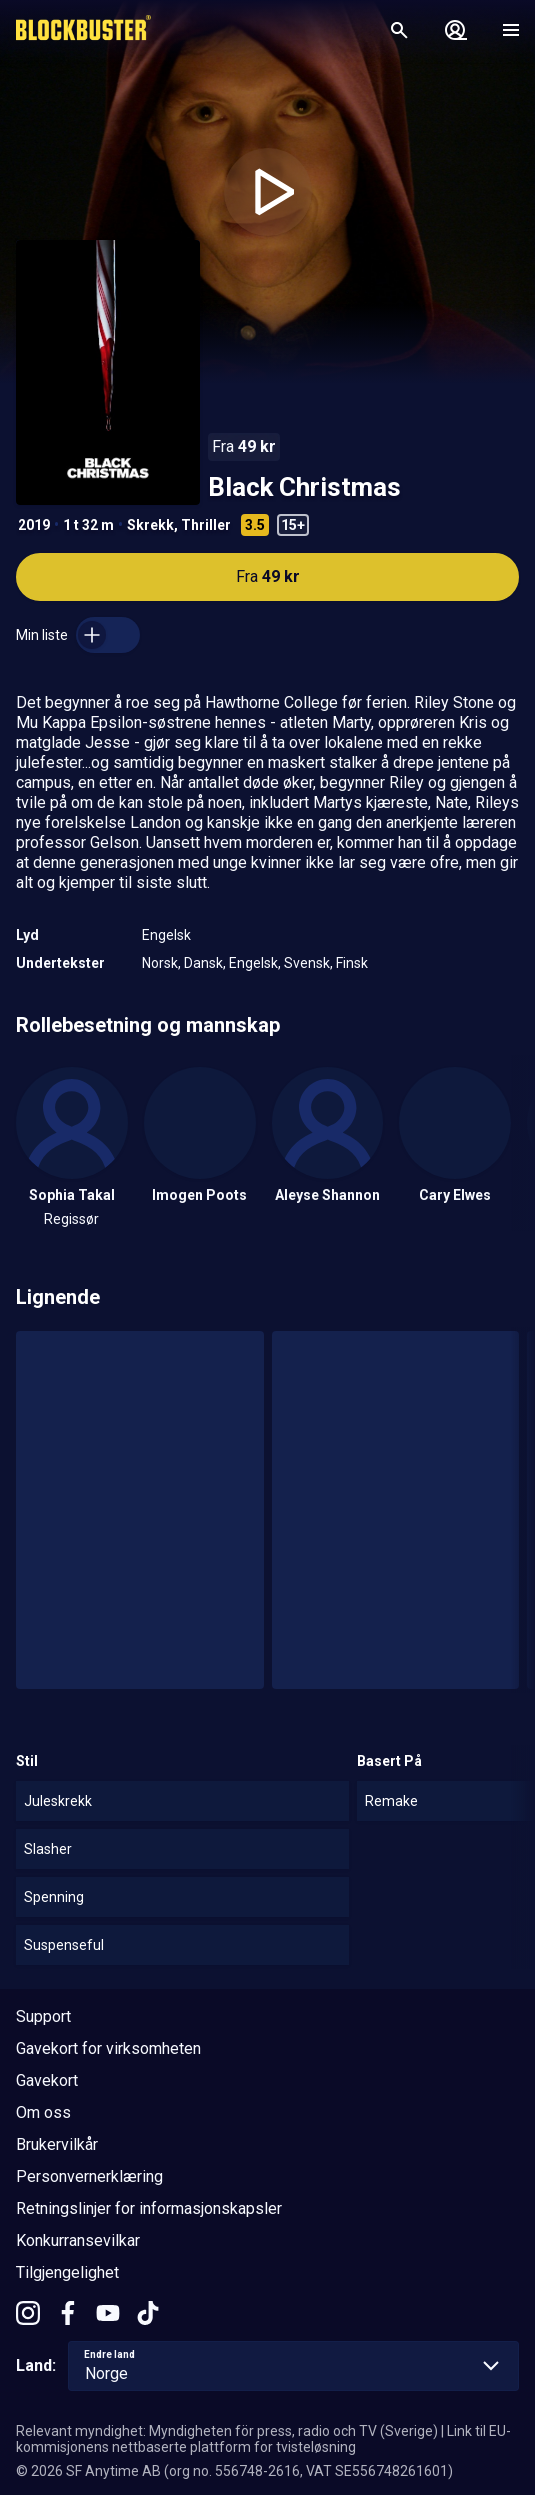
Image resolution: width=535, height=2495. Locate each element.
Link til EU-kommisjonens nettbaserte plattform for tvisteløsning (263, 2439)
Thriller (206, 525)
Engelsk (166, 935)
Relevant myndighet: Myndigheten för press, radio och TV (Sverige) (227, 2431)
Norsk (160, 963)
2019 (34, 525)
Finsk (352, 963)
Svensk (307, 963)
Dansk (203, 963)
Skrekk (150, 525)
